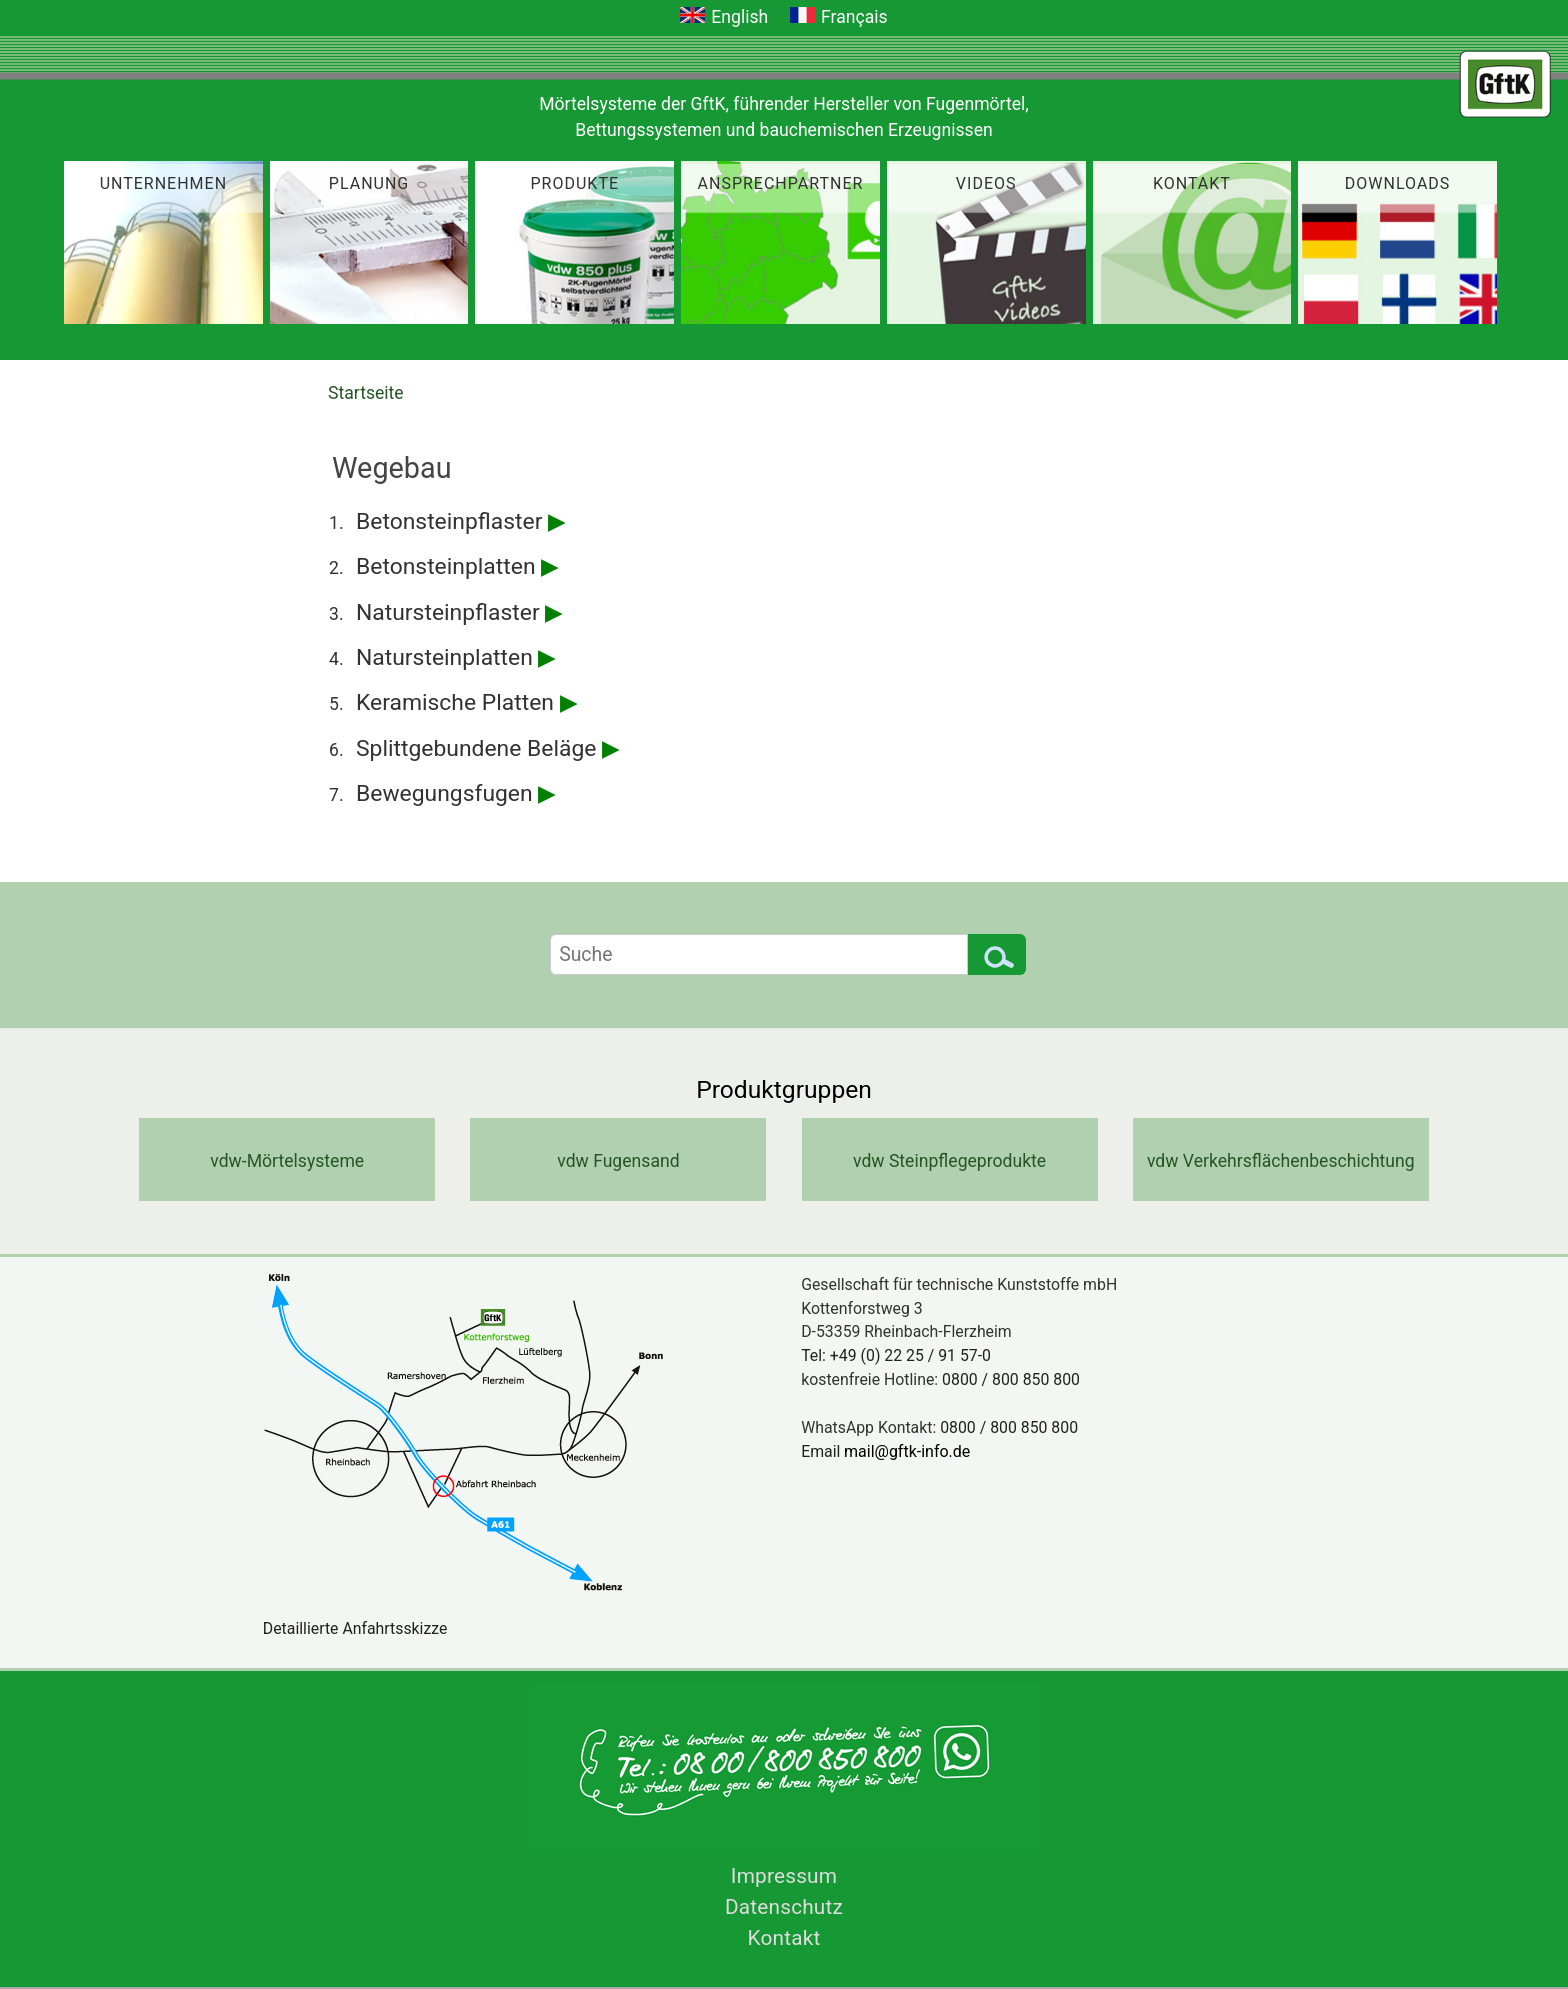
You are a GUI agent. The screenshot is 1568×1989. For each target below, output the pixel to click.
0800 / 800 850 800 (1011, 1379)
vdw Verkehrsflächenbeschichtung (1281, 1161)
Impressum (784, 1876)
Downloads (1398, 183)
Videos (986, 183)
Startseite (366, 393)
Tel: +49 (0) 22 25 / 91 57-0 (896, 1355)
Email (892, 1451)
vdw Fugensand (618, 1161)
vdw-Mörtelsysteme (287, 1161)
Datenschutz (784, 1907)
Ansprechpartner (781, 183)
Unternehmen (163, 183)
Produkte (575, 183)
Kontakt (1192, 183)
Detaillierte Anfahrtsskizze (355, 1628)
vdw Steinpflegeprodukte (949, 1161)
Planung (369, 183)
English (739, 17)
